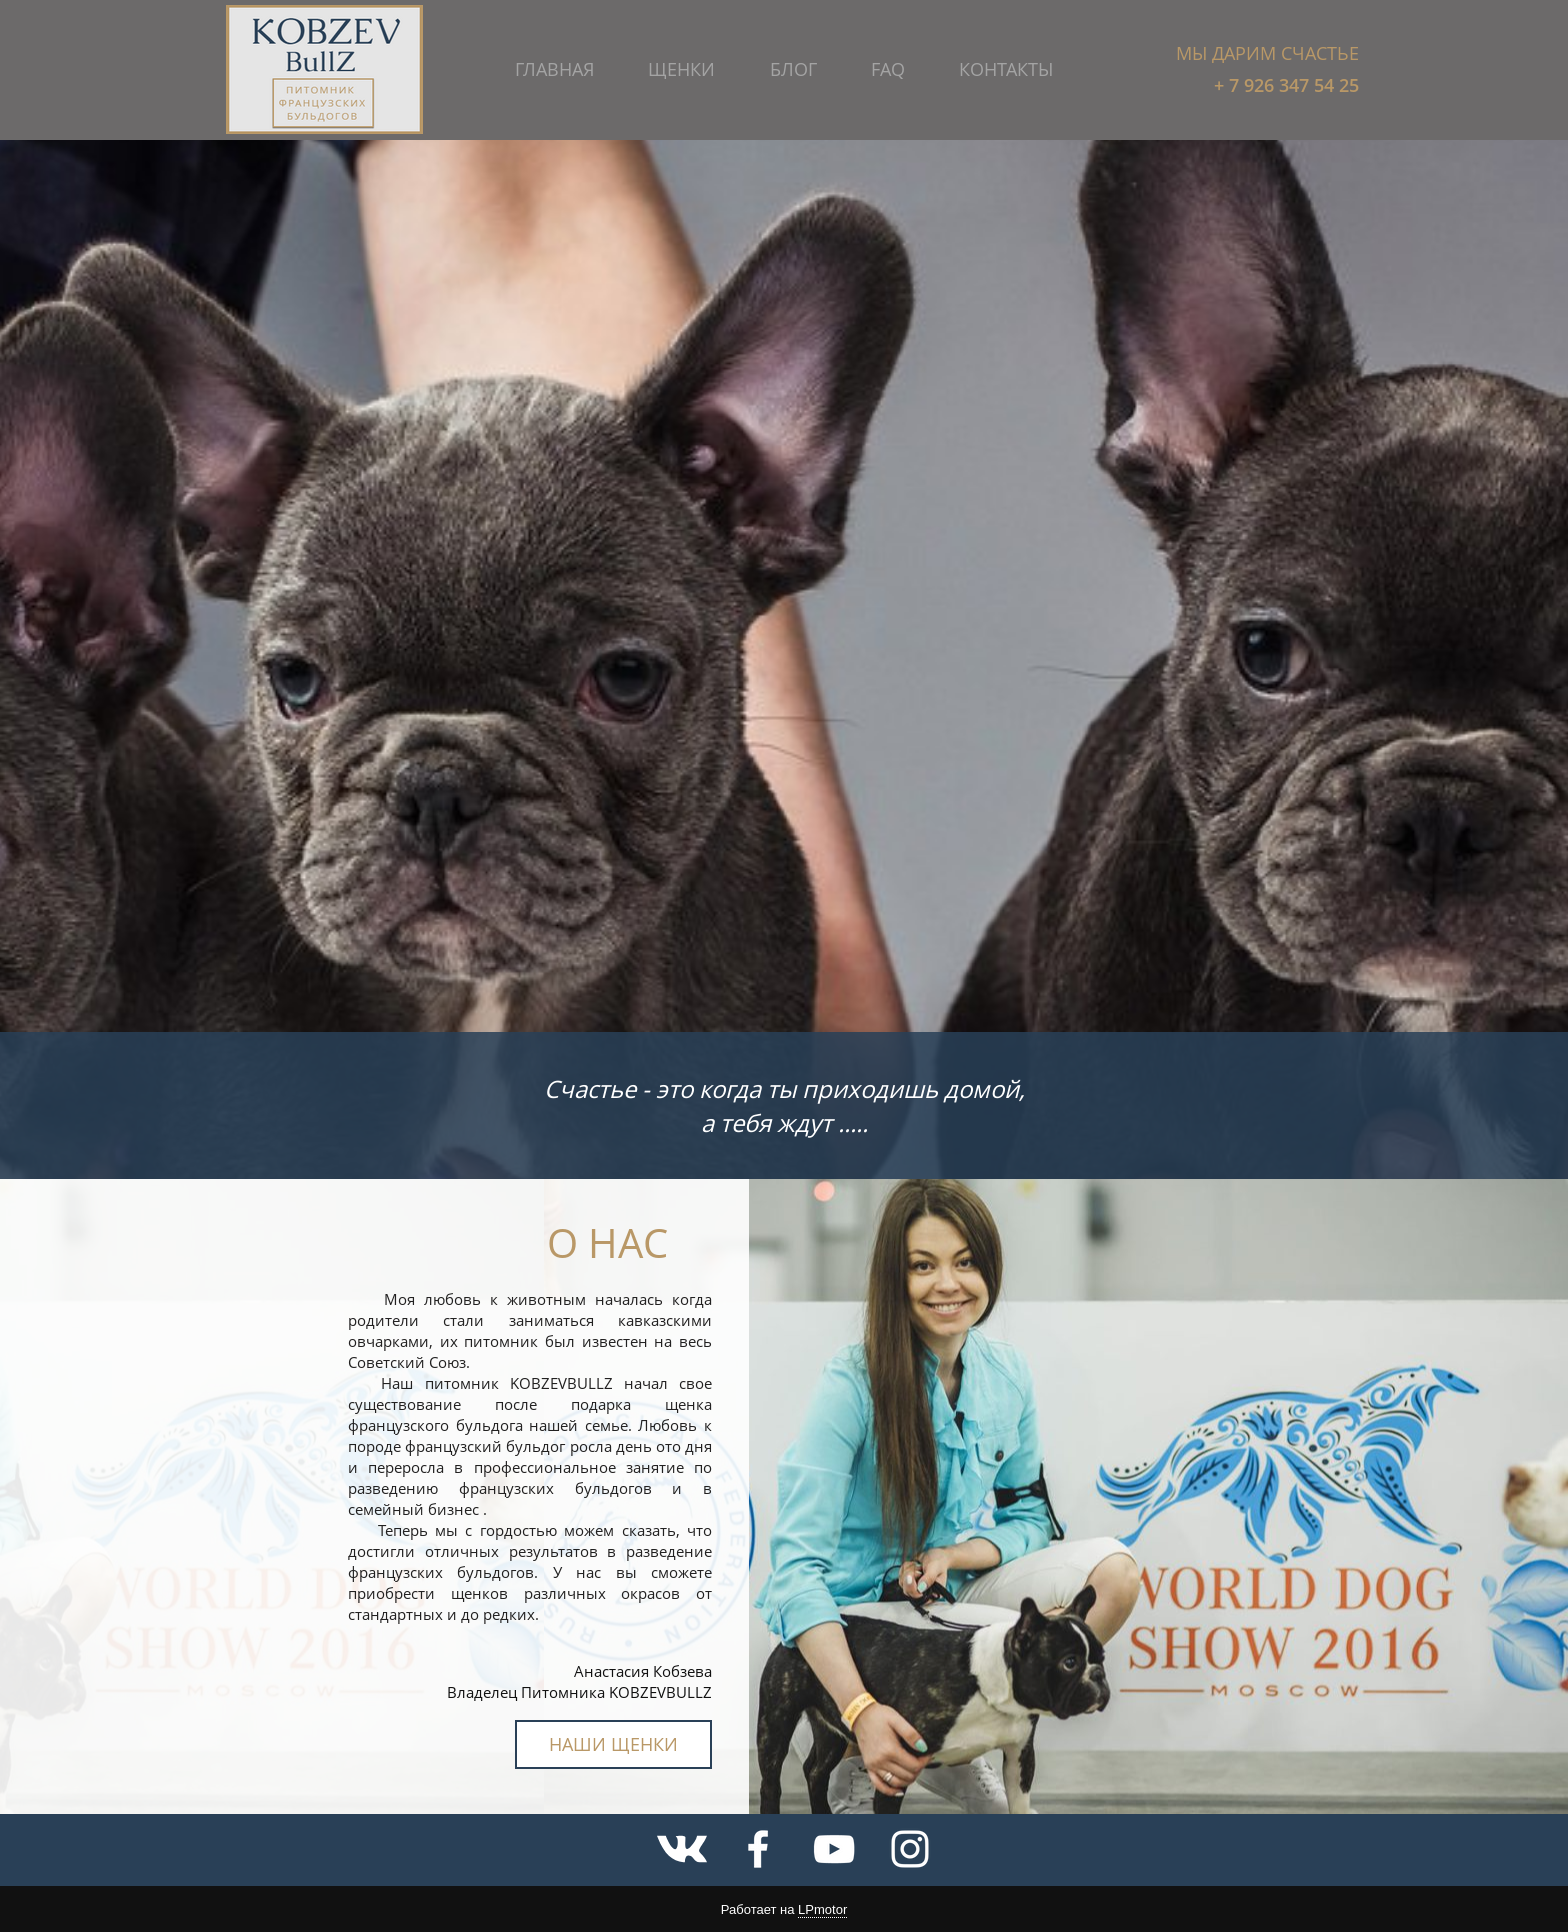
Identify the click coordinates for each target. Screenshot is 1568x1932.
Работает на (784, 1910)
